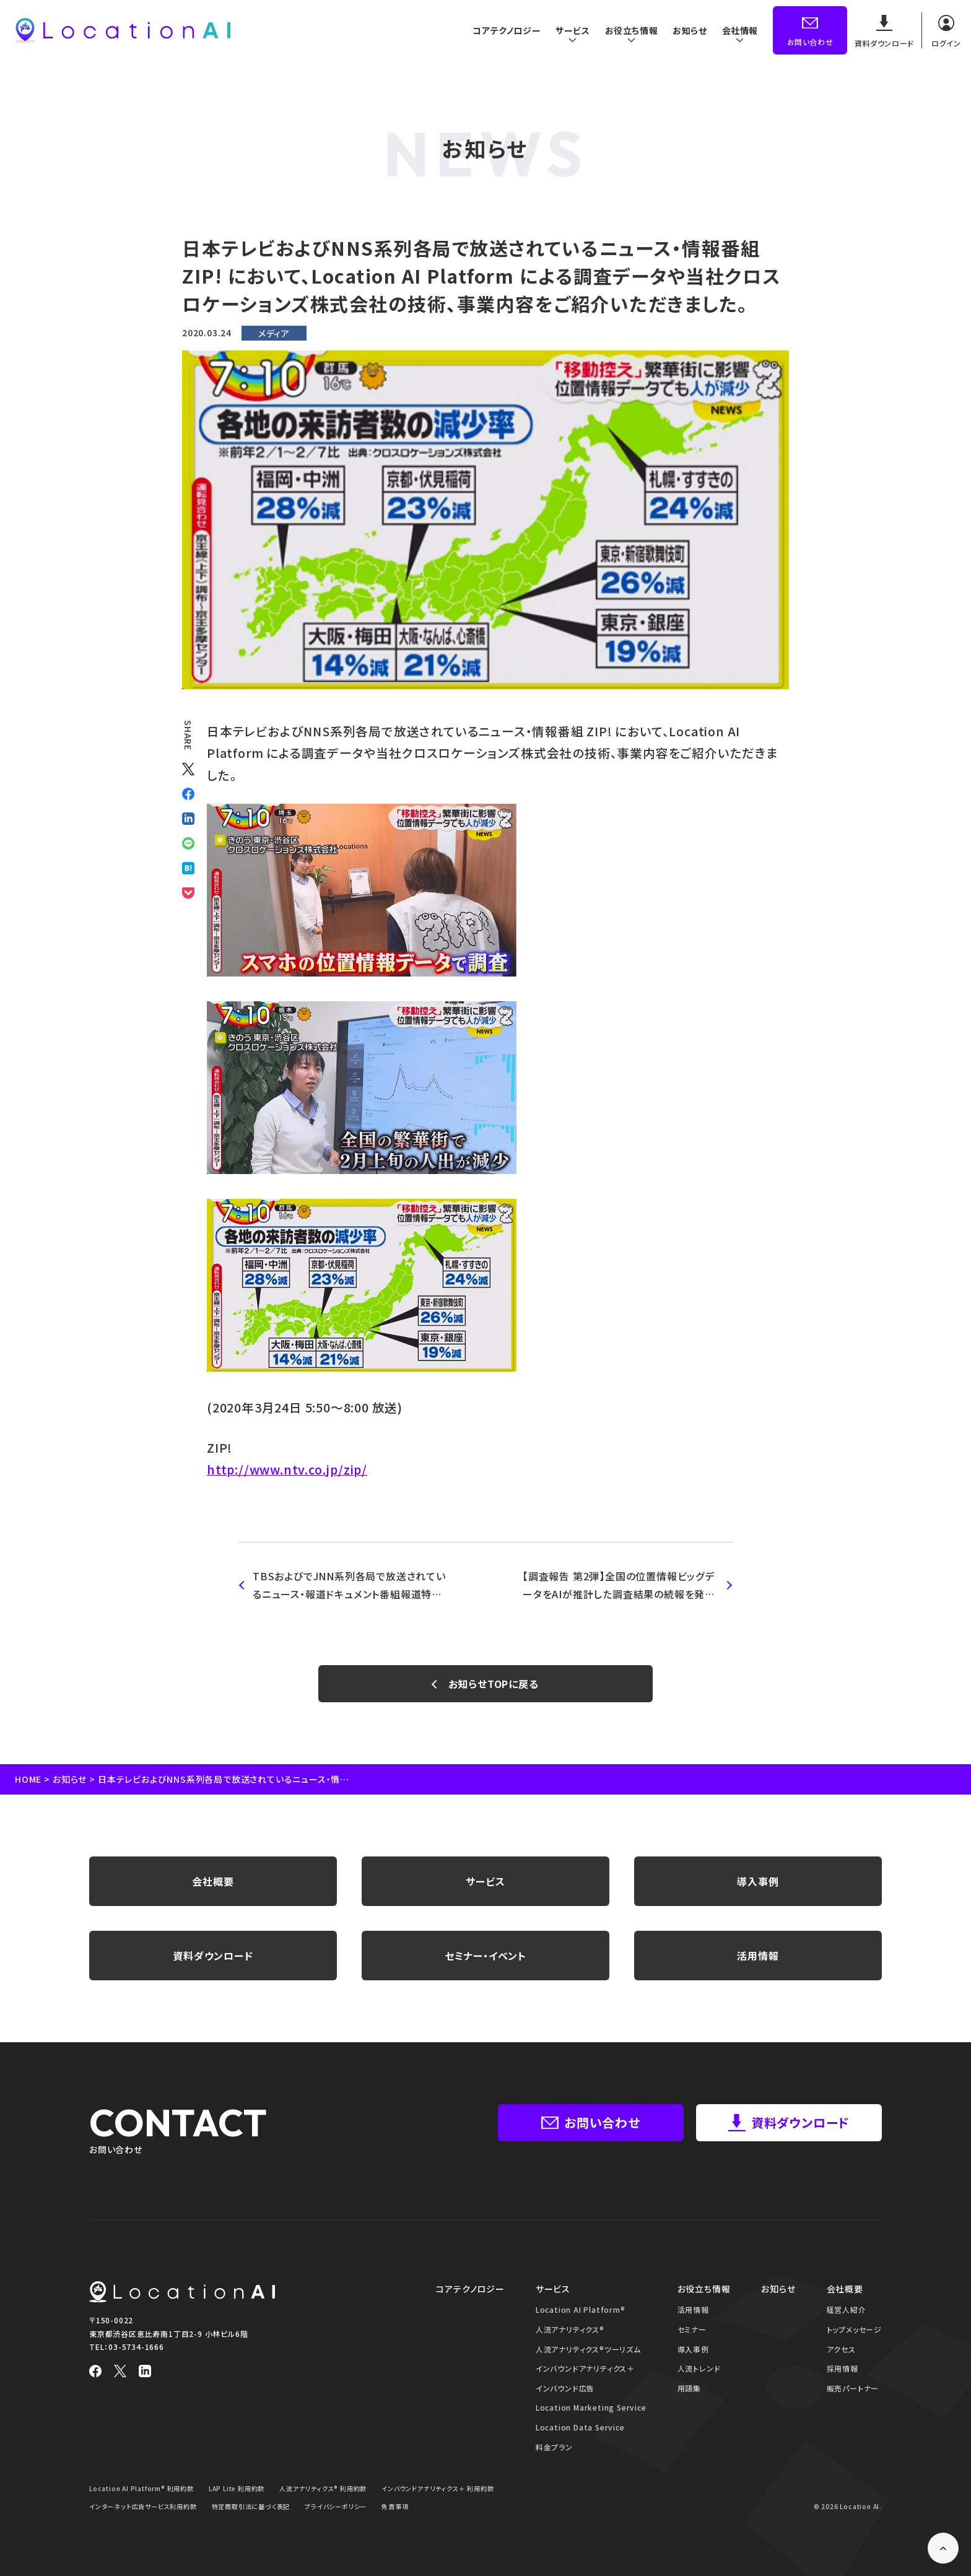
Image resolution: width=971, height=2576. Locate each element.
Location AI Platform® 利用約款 (141, 2488)
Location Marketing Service (591, 2407)
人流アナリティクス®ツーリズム (588, 2349)
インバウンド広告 (565, 2388)
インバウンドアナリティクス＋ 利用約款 (437, 2488)
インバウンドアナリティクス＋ (585, 2368)
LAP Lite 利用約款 (236, 2488)
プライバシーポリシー (336, 2506)
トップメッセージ (854, 2329)
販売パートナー (853, 2388)
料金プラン (554, 2447)
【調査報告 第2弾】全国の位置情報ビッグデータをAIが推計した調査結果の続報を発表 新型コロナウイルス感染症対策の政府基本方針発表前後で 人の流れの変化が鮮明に (619, 1586)
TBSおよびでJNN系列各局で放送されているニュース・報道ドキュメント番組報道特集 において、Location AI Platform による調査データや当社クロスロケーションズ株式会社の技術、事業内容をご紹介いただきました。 (349, 1586)
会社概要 (212, 1881)
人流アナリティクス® (570, 2329)
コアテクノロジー (503, 30)
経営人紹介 (846, 2309)
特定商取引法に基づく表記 (251, 2506)
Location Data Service (580, 2427)
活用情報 (757, 1955)
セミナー (692, 2329)
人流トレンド (699, 2368)
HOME (28, 1779)
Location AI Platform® (580, 2309)
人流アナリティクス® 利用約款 (323, 2488)
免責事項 (394, 2506)
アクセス (841, 2349)
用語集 (689, 2388)
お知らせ (689, 30)
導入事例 (757, 1881)
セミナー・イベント (485, 1955)
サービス (485, 1881)
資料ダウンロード (213, 1955)
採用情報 (842, 2368)
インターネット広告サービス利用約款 (143, 2506)
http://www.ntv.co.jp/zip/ (287, 1469)
